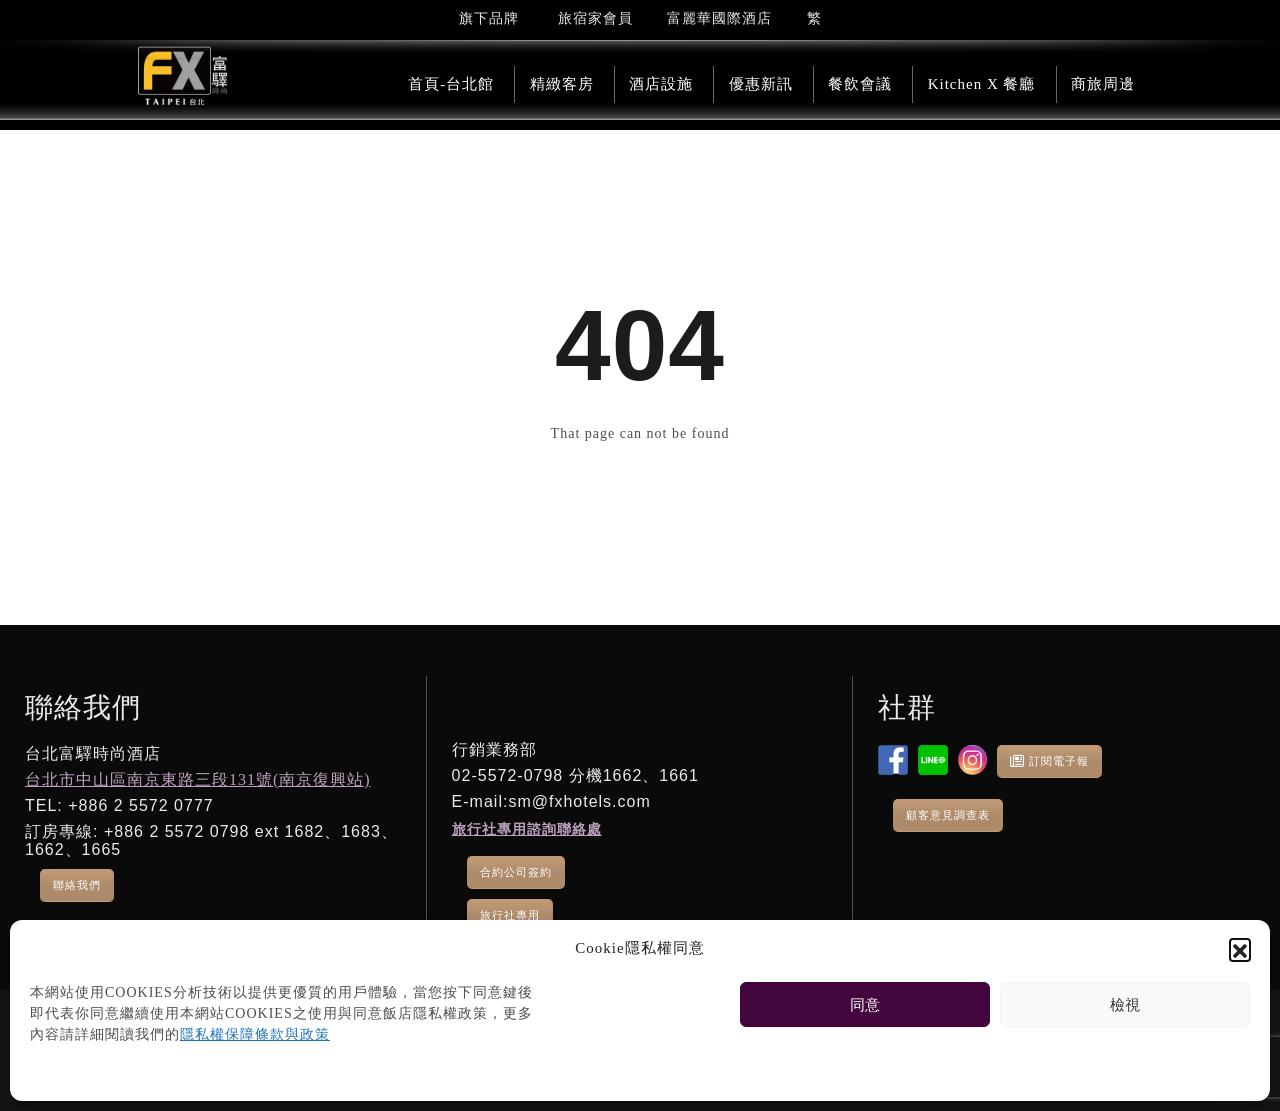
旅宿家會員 (595, 18)
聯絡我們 (77, 885)
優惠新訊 (761, 84)
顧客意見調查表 (948, 815)
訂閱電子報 (1049, 761)
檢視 (1125, 1005)
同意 (865, 1005)
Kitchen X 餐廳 (982, 84)
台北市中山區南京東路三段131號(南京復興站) (198, 779)
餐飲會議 (860, 84)
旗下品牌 (489, 18)
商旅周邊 (1103, 84)
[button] (1240, 949)
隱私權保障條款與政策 (255, 1034)
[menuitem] (814, 18)
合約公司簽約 (516, 872)
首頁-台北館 (451, 84)
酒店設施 (661, 84)
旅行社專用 (510, 915)
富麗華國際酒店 (719, 18)
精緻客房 (562, 84)
